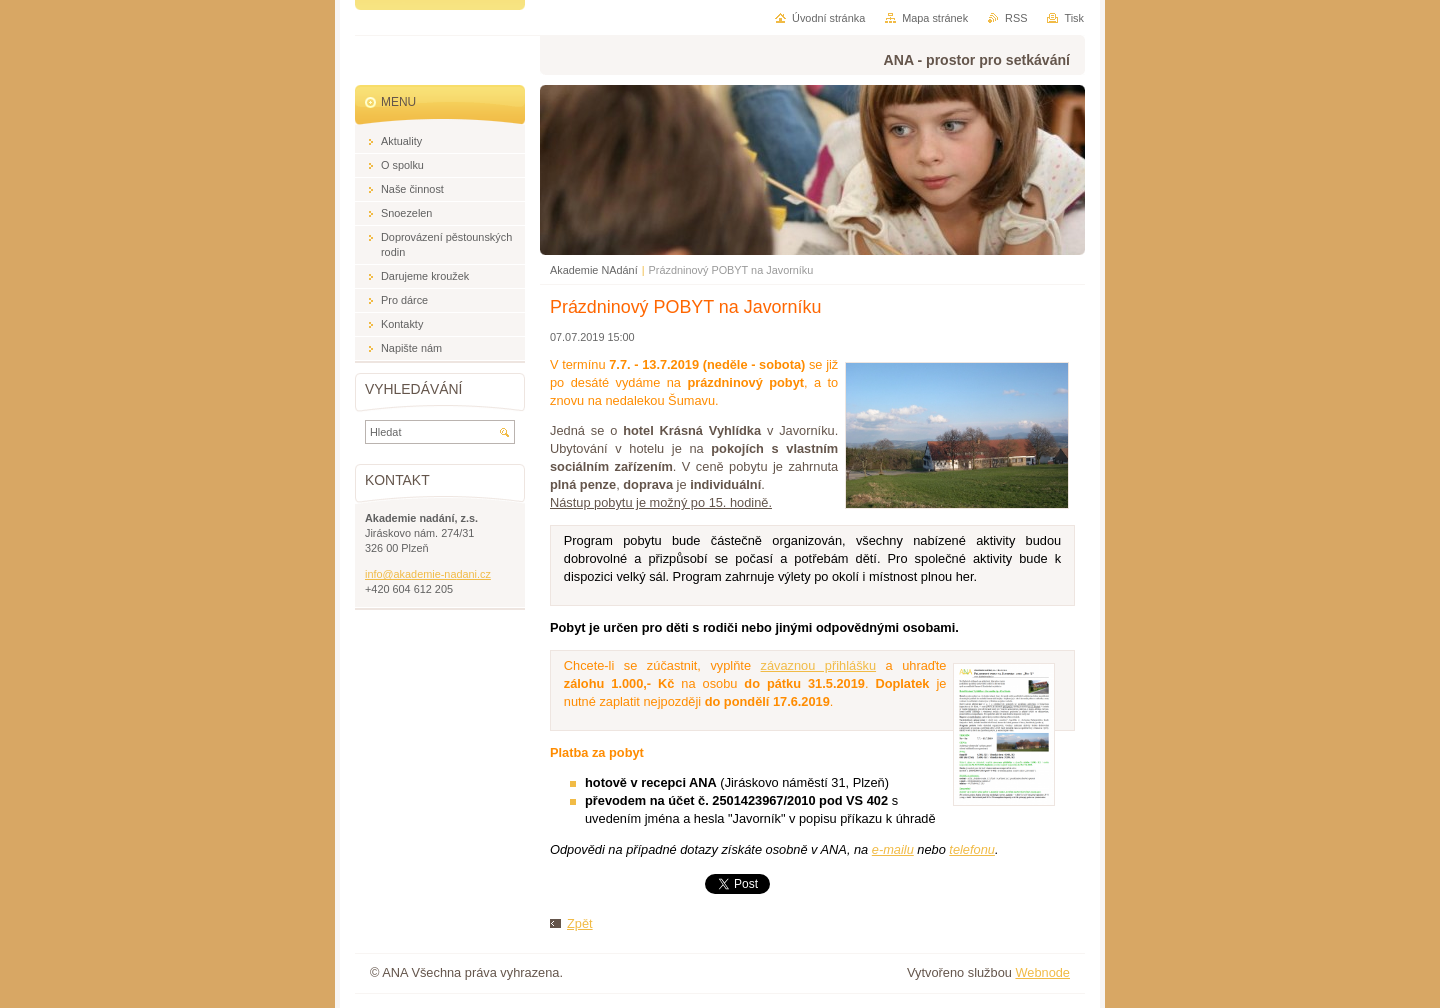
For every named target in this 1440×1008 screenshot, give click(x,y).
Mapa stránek (935, 18)
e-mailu (893, 849)
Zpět (580, 923)
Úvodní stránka (828, 18)
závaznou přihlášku (819, 665)
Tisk (1074, 18)
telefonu (972, 849)
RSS (1016, 18)
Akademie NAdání (594, 270)
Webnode (1042, 972)
